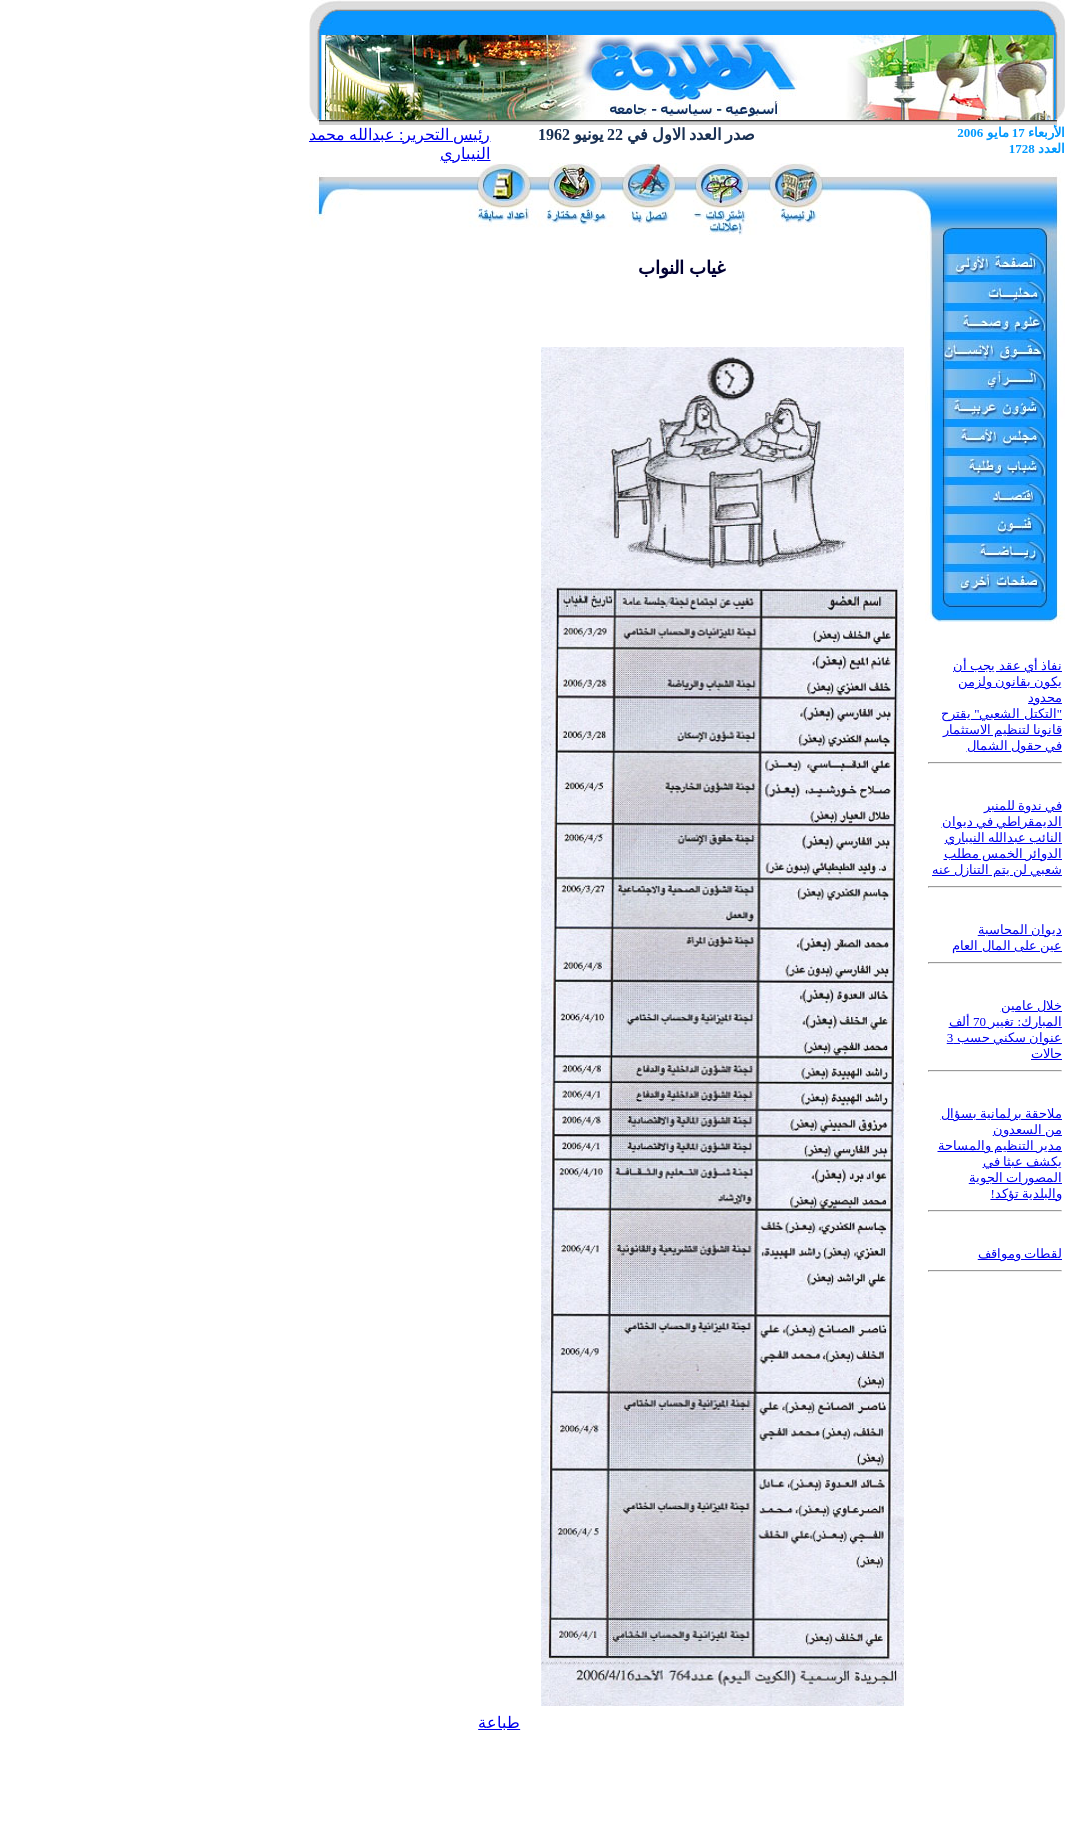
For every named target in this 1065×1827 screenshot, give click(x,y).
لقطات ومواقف (1020, 1253)
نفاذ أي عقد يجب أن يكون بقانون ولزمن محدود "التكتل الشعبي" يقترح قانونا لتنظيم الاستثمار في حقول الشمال (1001, 705)
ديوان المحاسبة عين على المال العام (1007, 937)
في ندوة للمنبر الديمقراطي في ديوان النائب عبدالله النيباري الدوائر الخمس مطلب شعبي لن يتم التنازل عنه (997, 837)
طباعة (499, 1722)
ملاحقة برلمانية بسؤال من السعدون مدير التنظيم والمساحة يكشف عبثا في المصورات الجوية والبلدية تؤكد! (1000, 1153)
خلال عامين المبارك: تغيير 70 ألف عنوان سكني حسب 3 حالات (1004, 1029)
